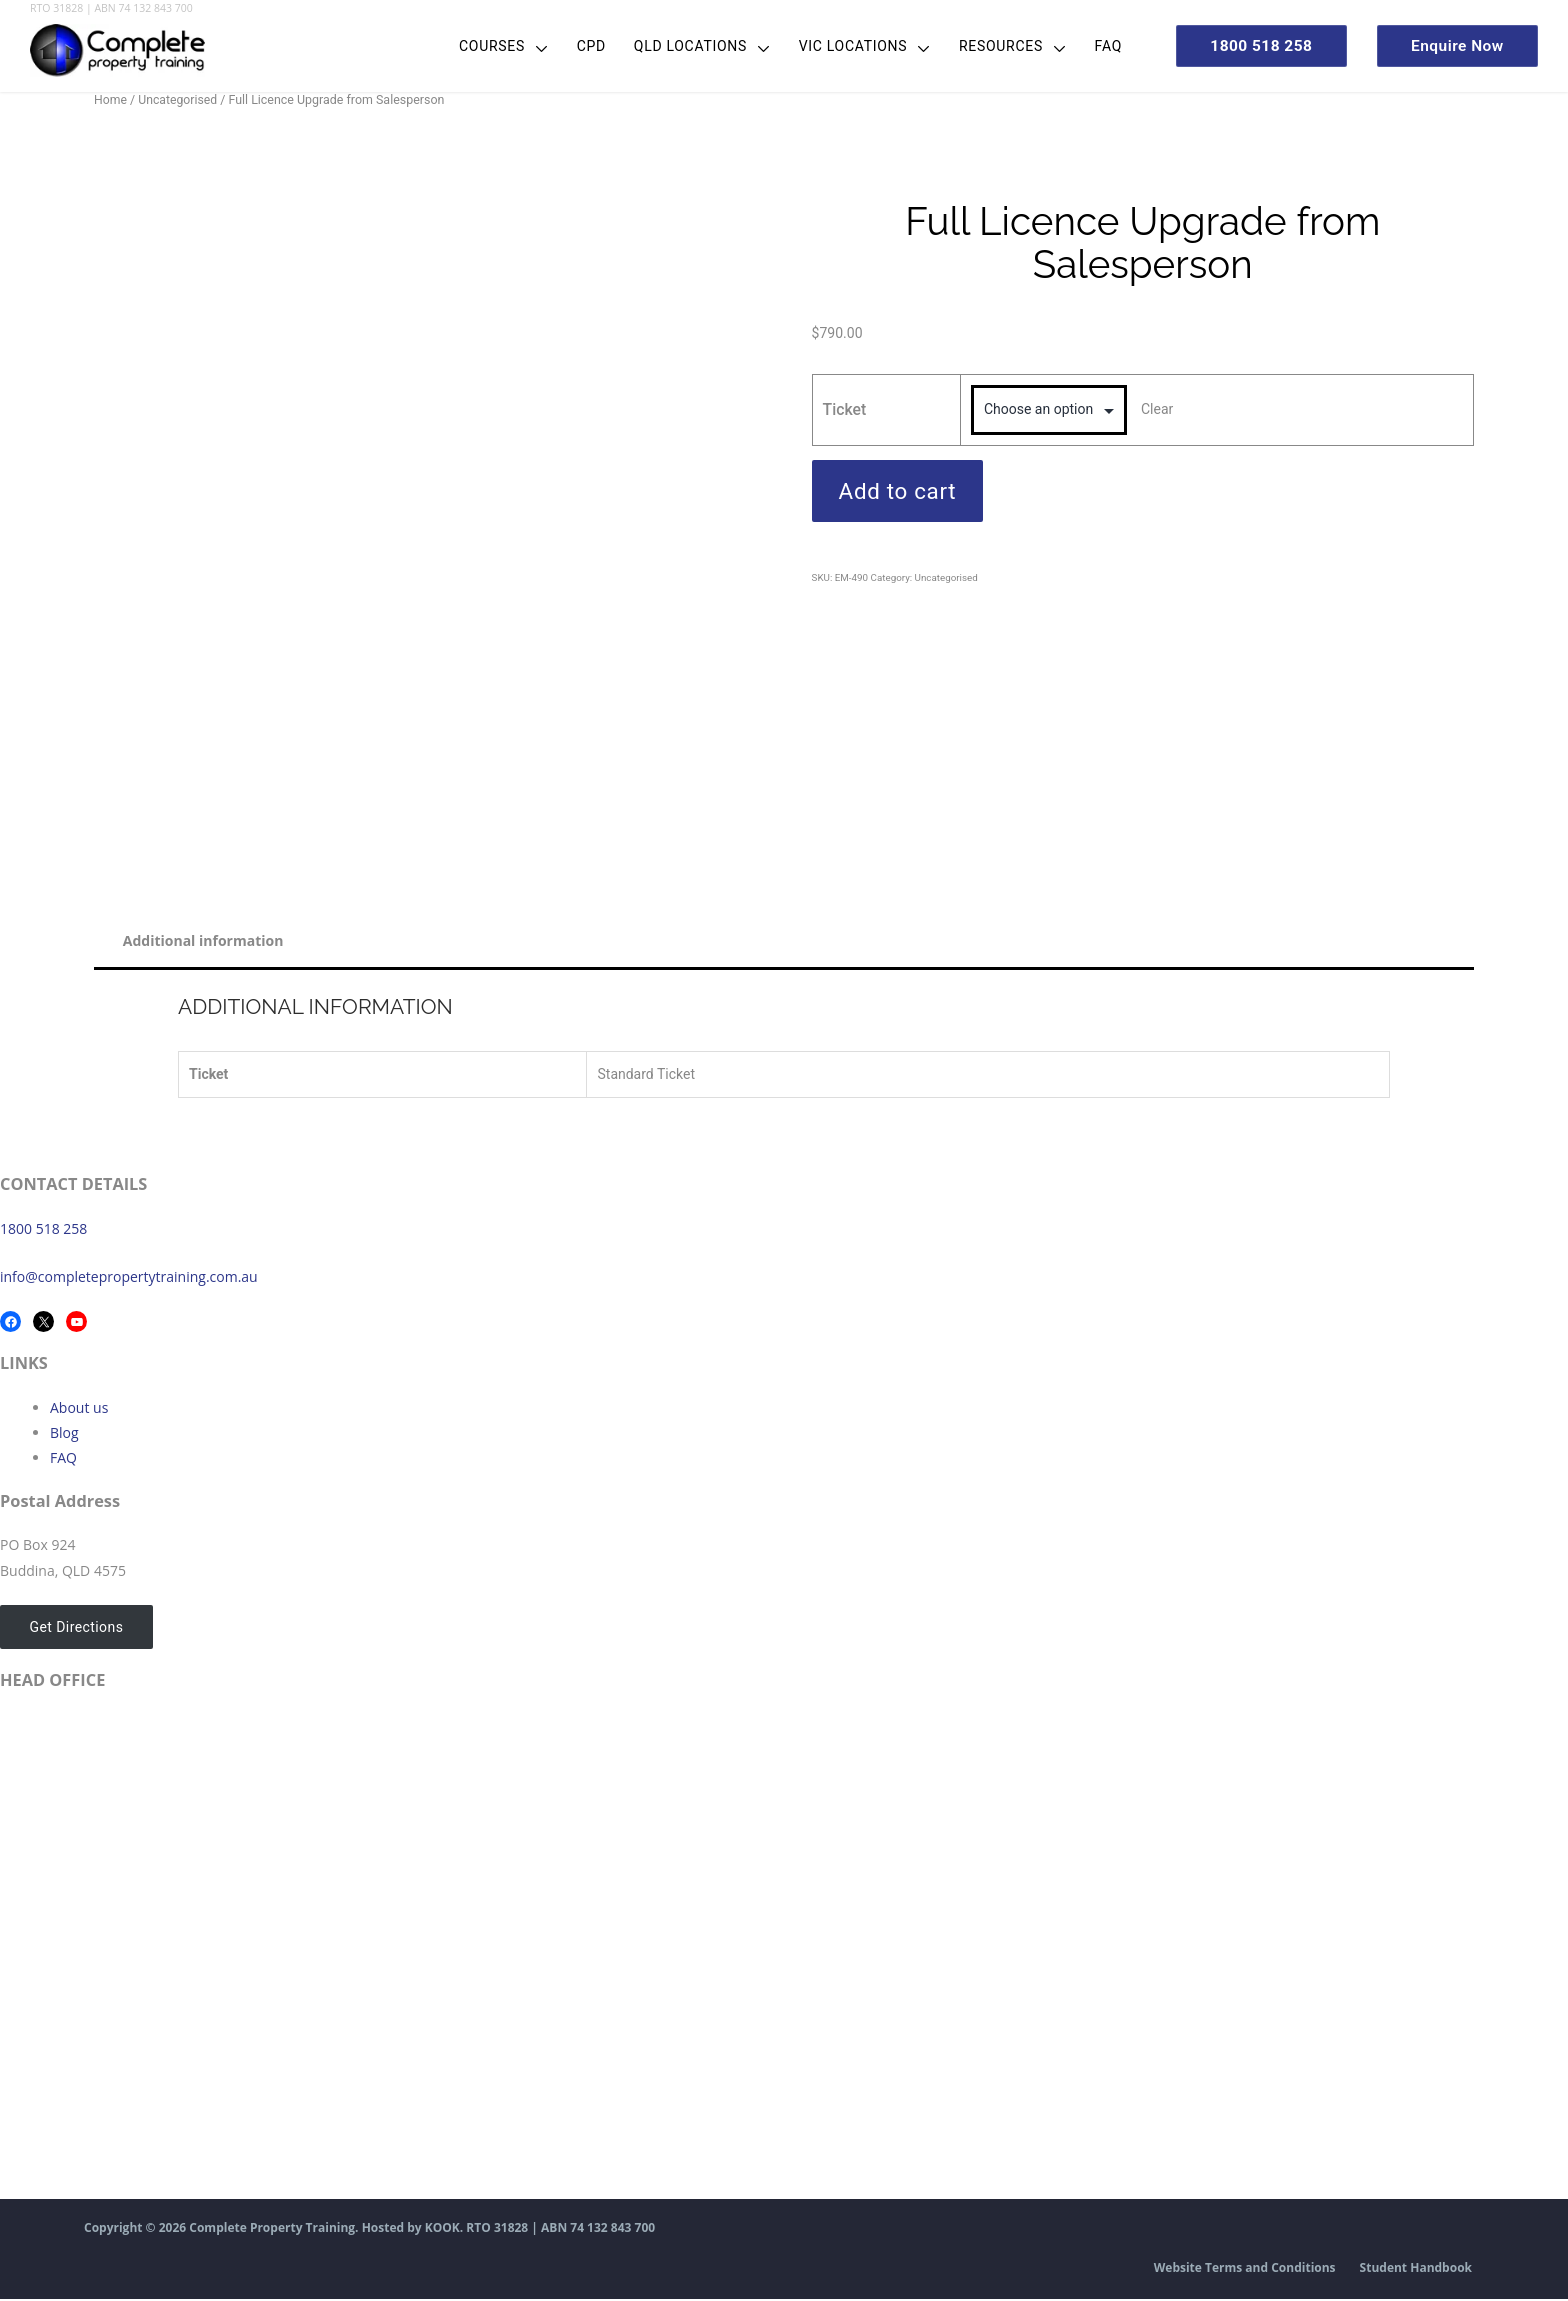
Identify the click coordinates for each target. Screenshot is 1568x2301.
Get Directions (74, 1628)
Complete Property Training (272, 2229)
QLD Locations (673, 46)
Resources (984, 46)
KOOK (442, 2229)
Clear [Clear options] (1157, 409)
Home (110, 99)
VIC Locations (835, 46)
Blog (64, 1433)
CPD (573, 46)
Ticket (845, 409)
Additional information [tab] (204, 940)
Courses (475, 46)
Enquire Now (1453, 45)
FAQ (1090, 46)
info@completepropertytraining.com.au (129, 1277)
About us (79, 1408)
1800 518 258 (43, 1229)
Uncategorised (179, 99)
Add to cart (898, 491)
